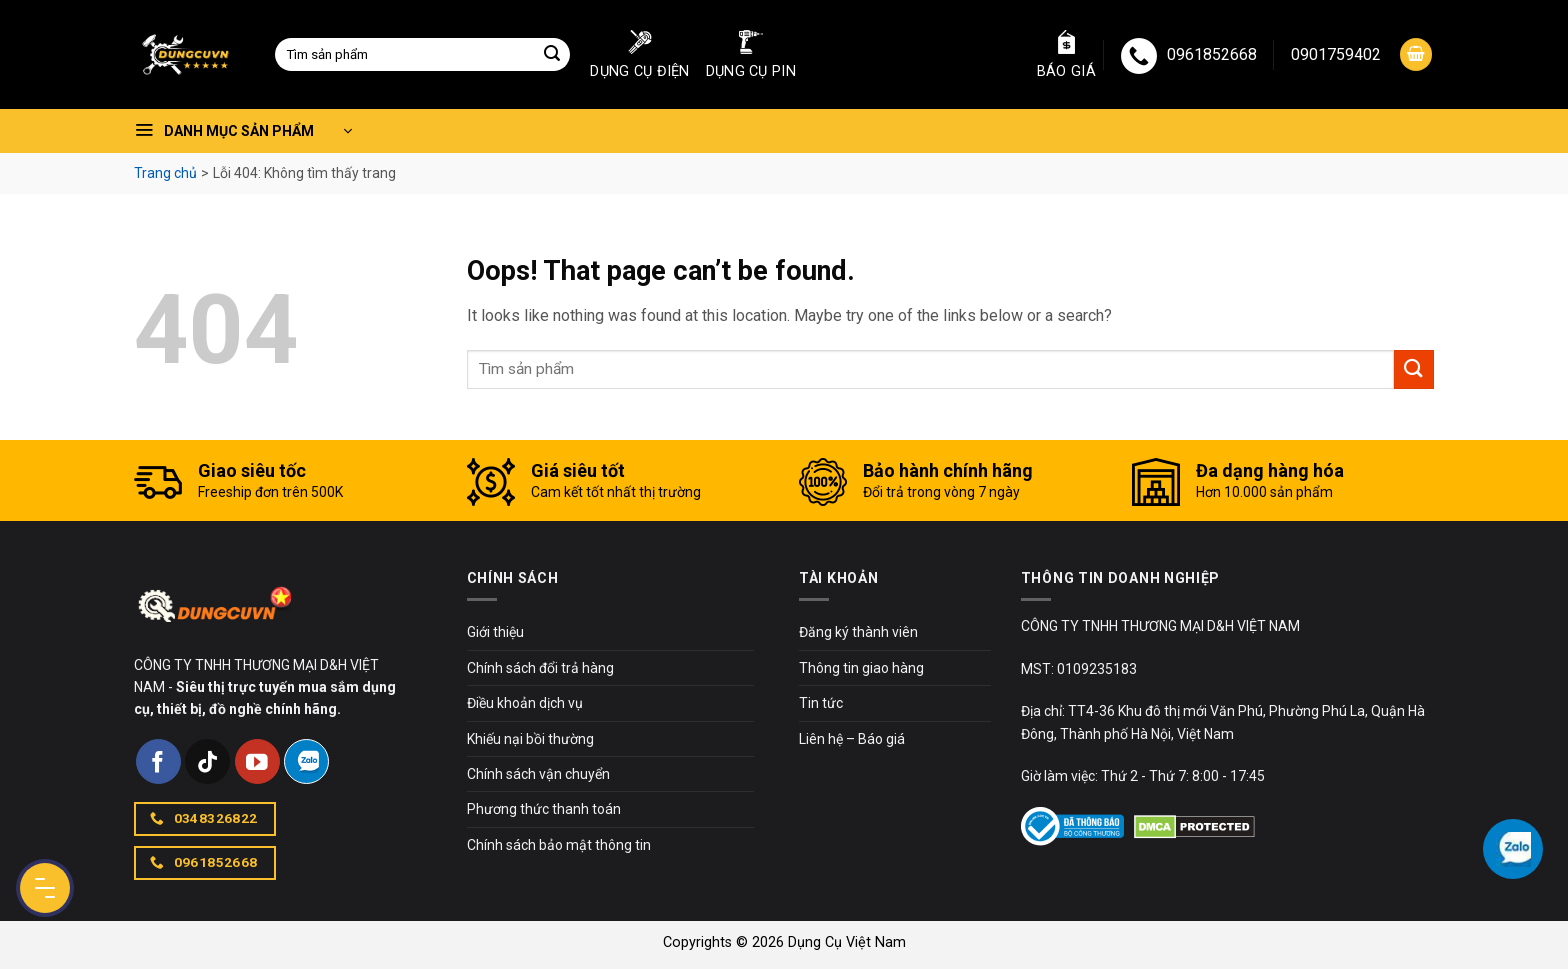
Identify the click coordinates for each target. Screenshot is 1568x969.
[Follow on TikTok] (207, 761)
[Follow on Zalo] (306, 761)
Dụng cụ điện (639, 55)
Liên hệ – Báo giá (852, 739)
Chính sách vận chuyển (538, 774)
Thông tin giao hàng (861, 668)
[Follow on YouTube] (257, 761)
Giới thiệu (495, 632)
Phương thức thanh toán (544, 809)
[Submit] (552, 55)
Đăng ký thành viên (858, 632)
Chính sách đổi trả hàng (540, 668)
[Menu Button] (45, 888)
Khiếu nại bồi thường (530, 739)
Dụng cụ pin (751, 55)
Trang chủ (165, 173)
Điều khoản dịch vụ (525, 703)
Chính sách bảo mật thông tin (559, 845)
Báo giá (1066, 55)
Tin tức (821, 703)
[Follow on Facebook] (158, 761)
